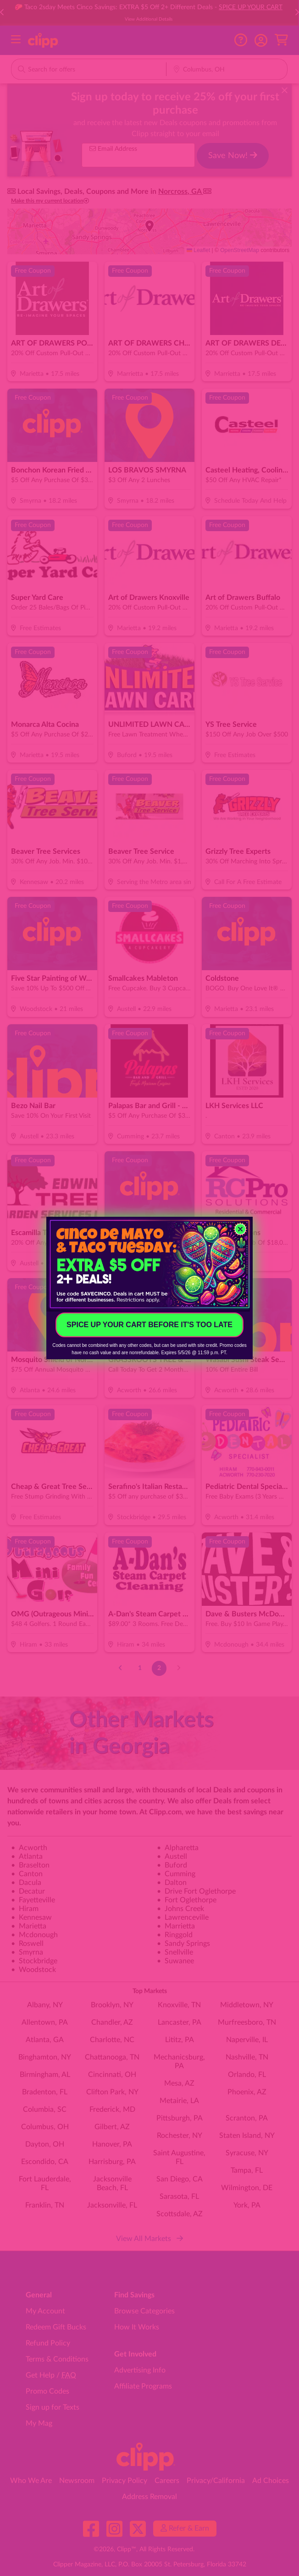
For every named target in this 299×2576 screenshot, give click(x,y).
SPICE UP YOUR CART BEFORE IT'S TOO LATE (149, 1325)
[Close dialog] (240, 1229)
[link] (149, 1264)
